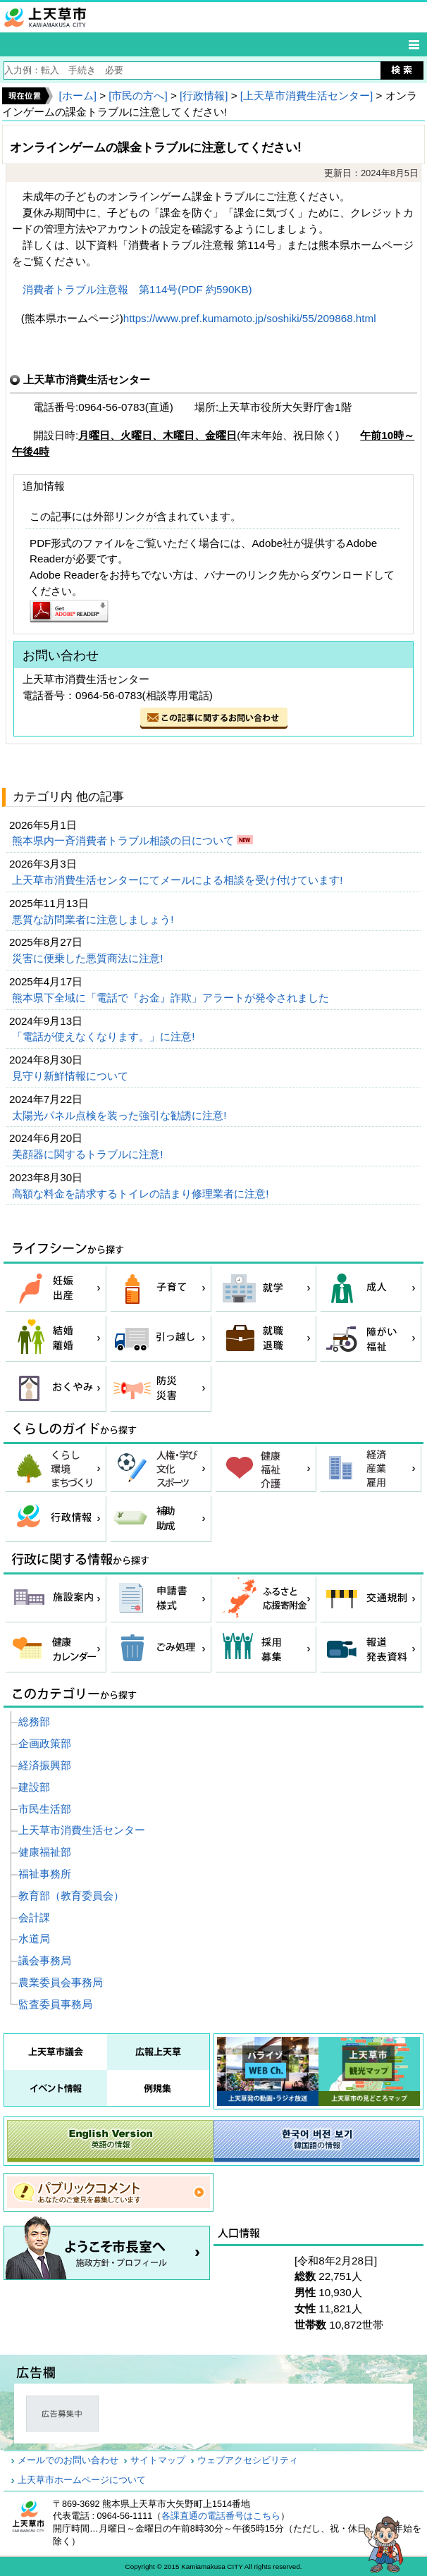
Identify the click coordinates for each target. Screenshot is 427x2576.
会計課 (34, 1917)
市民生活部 (44, 1809)
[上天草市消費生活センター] (306, 95)
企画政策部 (44, 1743)
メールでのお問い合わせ (68, 2460)
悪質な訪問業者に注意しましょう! (94, 919)
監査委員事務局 (55, 2004)
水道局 (34, 1939)
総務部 (34, 1721)
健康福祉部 (44, 1852)
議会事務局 (44, 1960)
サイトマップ (157, 2460)
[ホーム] (77, 95)
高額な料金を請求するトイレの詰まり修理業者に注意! (141, 1194)
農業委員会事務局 (60, 1982)
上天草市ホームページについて (82, 2480)
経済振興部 (44, 1765)
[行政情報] (204, 95)
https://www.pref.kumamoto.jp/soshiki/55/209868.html (249, 318)
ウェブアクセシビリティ (247, 2460)
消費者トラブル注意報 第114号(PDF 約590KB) (137, 289)
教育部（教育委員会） (71, 1896)
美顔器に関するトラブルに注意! (89, 1154)
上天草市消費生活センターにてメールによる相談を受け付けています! (178, 880)
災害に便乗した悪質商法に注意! (89, 958)
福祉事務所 (44, 1874)
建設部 (34, 1787)
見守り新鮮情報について (71, 1076)
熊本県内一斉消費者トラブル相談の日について (124, 840)
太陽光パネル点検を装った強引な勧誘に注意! (120, 1115)
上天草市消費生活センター (81, 1830)
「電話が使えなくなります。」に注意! (104, 1036)
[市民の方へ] (138, 95)
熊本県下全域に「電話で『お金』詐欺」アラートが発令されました (172, 998)
